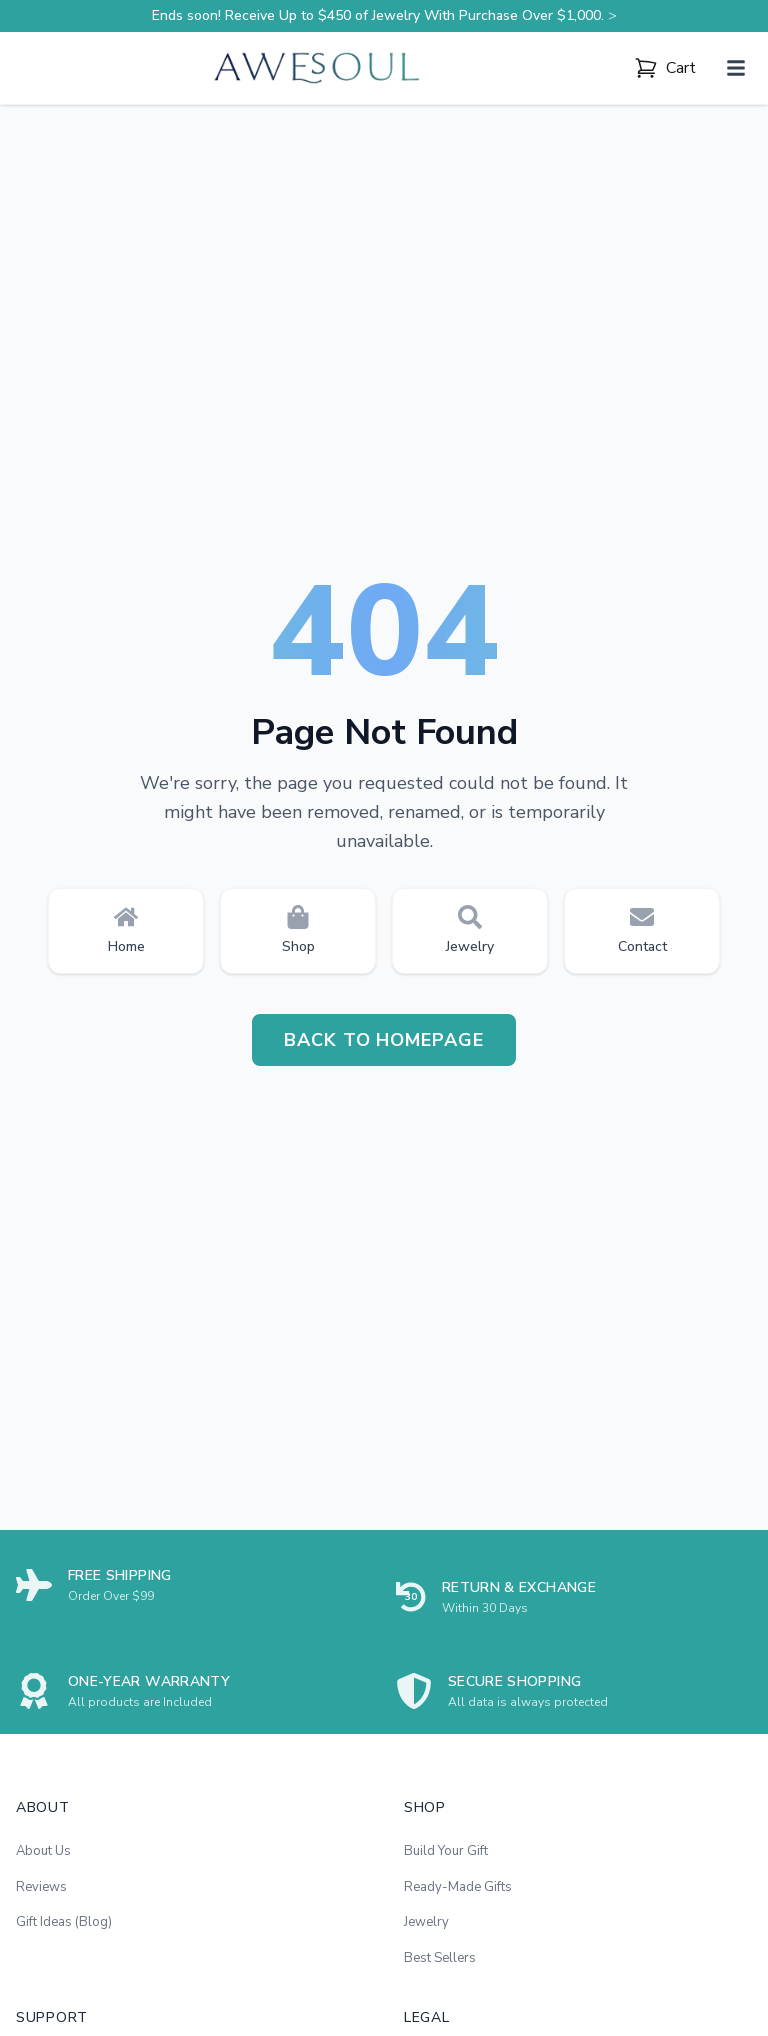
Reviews (41, 1887)
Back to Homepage (383, 1040)
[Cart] (665, 68)
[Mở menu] (736, 68)
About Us (43, 1851)
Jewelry (426, 1922)
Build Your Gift (446, 1851)
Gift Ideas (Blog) (64, 1922)
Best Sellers (440, 1958)
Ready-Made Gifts (458, 1887)
